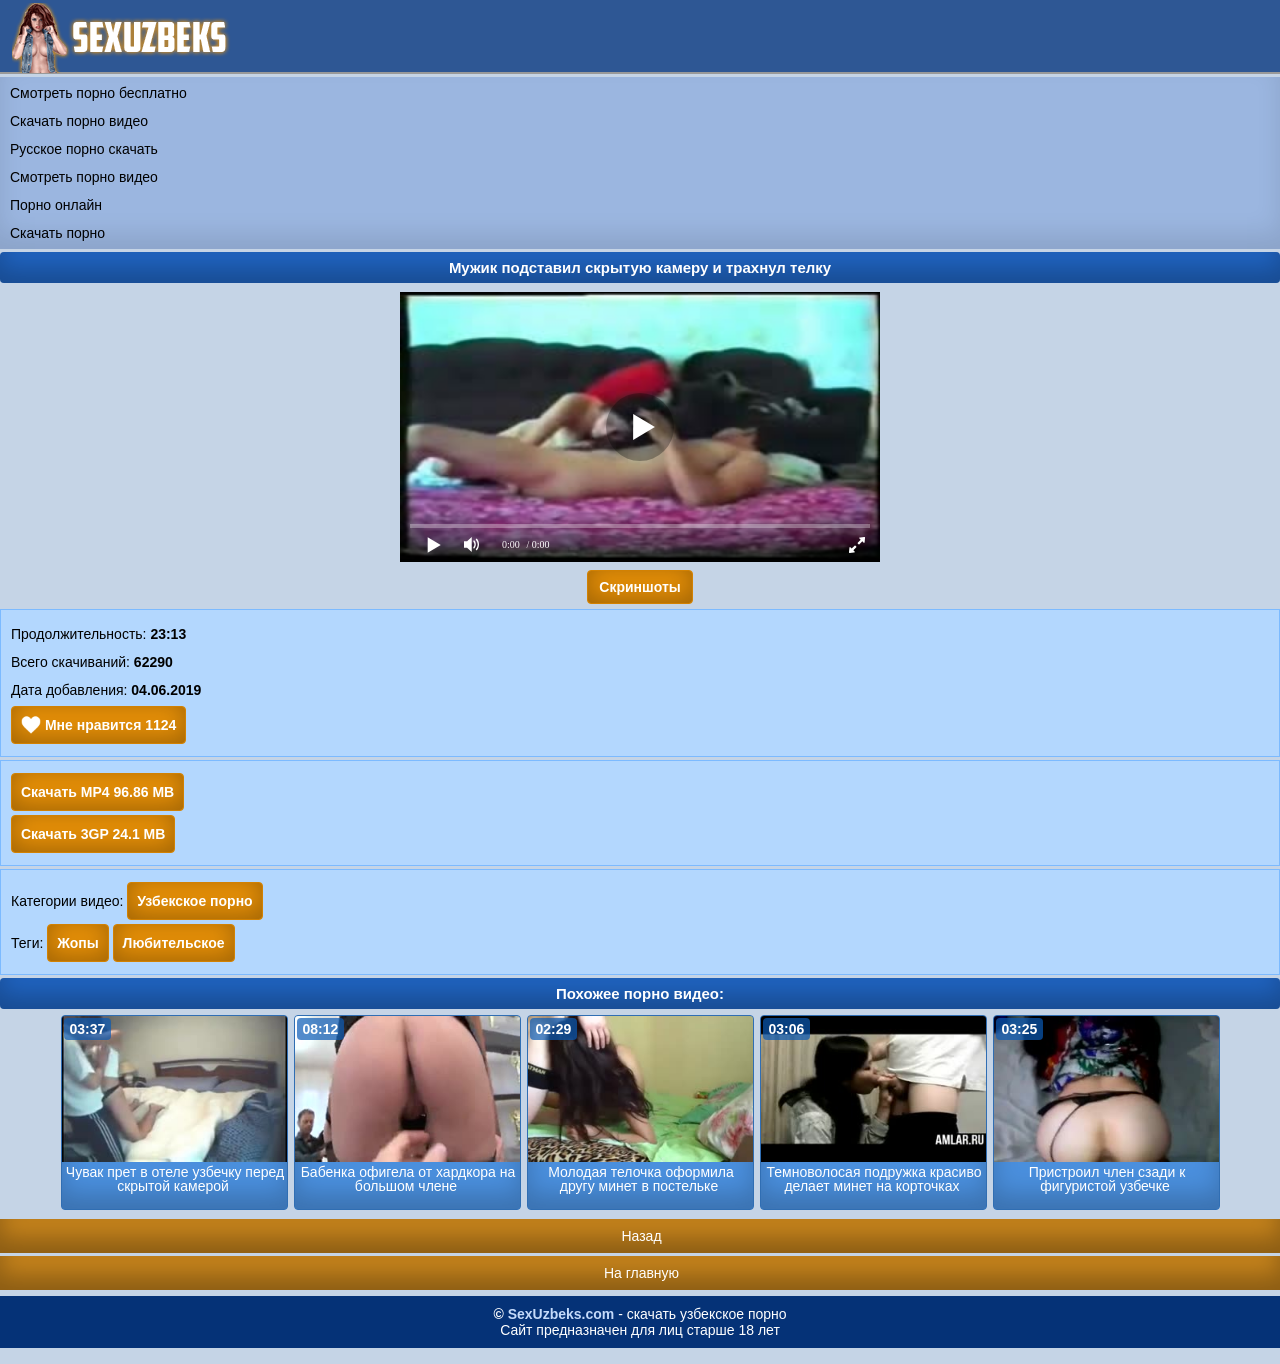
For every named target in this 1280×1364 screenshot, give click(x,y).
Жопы (77, 943)
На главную (641, 1273)
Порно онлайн (56, 205)
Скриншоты (639, 587)
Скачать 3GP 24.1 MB (93, 834)
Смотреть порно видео (84, 177)
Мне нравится (98, 725)
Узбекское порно (194, 901)
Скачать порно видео (79, 121)
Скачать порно (57, 233)
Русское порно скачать (84, 149)
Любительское (174, 943)
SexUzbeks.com (561, 1314)
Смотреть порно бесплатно (98, 93)
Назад (641, 1236)
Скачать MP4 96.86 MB (97, 792)
